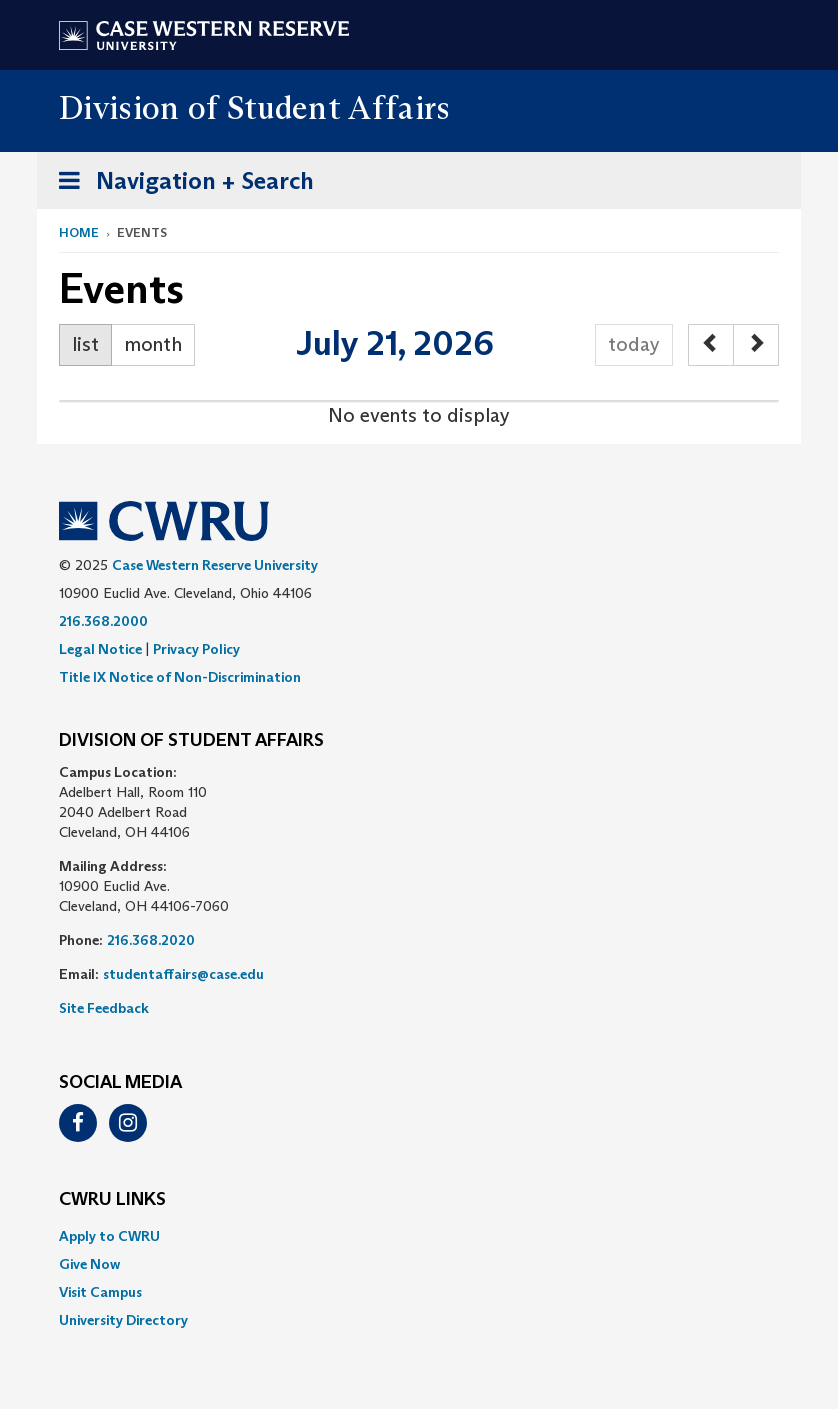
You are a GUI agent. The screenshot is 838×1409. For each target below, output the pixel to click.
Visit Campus (100, 1292)
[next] (756, 345)
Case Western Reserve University (215, 565)
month (153, 344)
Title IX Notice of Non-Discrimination (180, 677)
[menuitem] (419, 1236)
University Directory (123, 1320)
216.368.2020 (151, 940)
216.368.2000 (103, 621)
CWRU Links (112, 1200)
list (85, 344)
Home (79, 232)
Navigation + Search (180, 184)
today (634, 344)
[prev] (711, 345)
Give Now (89, 1264)
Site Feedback (104, 1008)
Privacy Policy (196, 649)
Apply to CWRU (109, 1236)
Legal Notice (100, 649)
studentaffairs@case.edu (183, 974)
